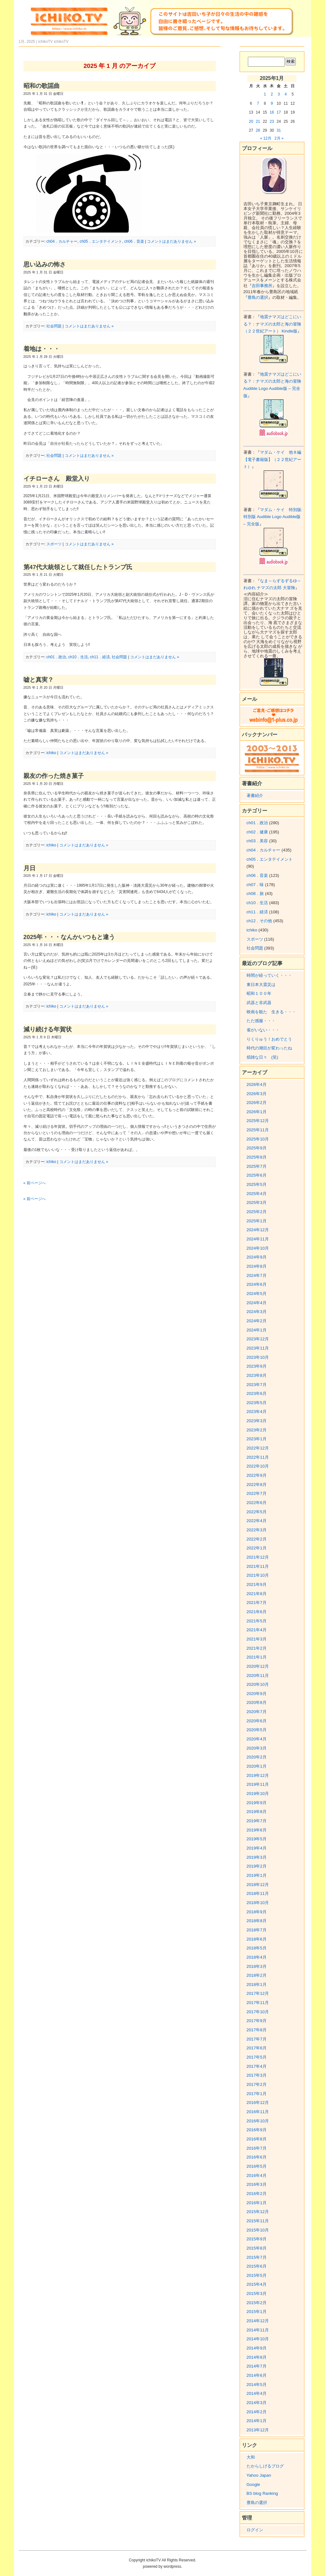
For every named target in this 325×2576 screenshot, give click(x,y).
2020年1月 (257, 1766)
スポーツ (54, 544)
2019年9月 (257, 1802)
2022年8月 (257, 1484)
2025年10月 (258, 1139)
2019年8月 (257, 1811)
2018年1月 (257, 1984)
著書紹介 (255, 795)
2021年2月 (257, 1648)
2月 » (279, 138)
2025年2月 (257, 1211)
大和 (251, 2457)
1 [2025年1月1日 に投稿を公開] (265, 94)
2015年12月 (258, 2211)
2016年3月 (257, 2184)
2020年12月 (258, 1666)
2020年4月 (257, 1739)
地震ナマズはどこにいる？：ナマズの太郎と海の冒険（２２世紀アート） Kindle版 (272, 323)
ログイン (255, 2529)
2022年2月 (257, 1539)
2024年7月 (257, 1275)
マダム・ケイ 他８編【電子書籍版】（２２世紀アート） (272, 459)
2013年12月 (258, 2430)
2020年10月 (258, 1684)
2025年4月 (257, 1193)
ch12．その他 (259, 920)
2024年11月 (258, 1239)
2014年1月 (257, 2420)
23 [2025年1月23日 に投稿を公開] (272, 121)
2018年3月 (257, 1966)
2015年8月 (257, 2248)
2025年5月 (257, 1184)
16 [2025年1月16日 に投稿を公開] (272, 112)
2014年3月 (257, 2402)
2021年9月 (257, 1584)
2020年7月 (257, 1711)
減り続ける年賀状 (47, 1029)
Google (253, 2484)
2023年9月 (257, 1366)
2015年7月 (257, 2257)
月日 (29, 868)
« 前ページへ (34, 1183)
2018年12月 (258, 1884)
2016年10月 (258, 2121)
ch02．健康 (257, 832)
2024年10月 (258, 1248)
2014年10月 (258, 2338)
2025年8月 (257, 1157)
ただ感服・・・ (261, 1020)
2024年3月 (257, 1311)
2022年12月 (258, 1448)
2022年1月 (257, 1548)
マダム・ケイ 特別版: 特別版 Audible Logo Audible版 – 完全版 (272, 516)
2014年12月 (258, 2320)
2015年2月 (257, 2302)
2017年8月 (257, 2029)
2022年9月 (257, 1475)
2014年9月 (257, 2348)
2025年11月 (258, 1129)
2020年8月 (257, 1702)
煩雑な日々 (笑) (262, 1057)
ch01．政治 (56, 657)
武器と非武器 (259, 1002)
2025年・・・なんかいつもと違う (69, 937)
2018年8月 (257, 1920)
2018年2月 (257, 1975)
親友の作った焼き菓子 (53, 775)
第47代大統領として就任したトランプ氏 (78, 567)
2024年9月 (257, 1257)
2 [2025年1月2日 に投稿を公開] (272, 94)
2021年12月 (258, 1557)
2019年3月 (257, 1857)
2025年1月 (257, 1221)
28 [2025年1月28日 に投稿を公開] (258, 130)
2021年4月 (257, 1629)
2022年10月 (258, 1466)
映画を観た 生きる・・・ (271, 1011)
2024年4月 (257, 1302)
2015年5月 (257, 2275)
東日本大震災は (261, 984)
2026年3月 (257, 1093)
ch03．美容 (257, 840)
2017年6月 (257, 2048)
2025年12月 (258, 1120)
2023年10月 (258, 1357)
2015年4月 (257, 2284)
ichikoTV (61, 41)
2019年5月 (257, 1839)
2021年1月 (257, 1657)
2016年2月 (257, 2193)
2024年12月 (258, 1229)
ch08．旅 (255, 893)
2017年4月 (257, 2066)
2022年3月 (257, 1530)
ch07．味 (255, 884)
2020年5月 (257, 1729)
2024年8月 (257, 1266)
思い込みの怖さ (44, 264)
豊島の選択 (258, 297)
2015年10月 (258, 2230)
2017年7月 (257, 2039)
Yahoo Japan (259, 2475)
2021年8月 (257, 1593)
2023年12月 (258, 1339)
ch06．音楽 (134, 241)
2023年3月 (257, 1420)
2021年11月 (258, 1566)
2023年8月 (257, 1375)
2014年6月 (257, 2375)
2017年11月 (258, 2002)
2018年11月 (258, 1893)
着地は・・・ (41, 348)
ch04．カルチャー (61, 241)
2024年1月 (257, 1330)
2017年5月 (257, 2057)
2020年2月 (257, 1757)
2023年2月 (257, 1430)
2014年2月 (257, 2411)
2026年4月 (257, 1084)
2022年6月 (257, 1502)
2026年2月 (257, 1102)
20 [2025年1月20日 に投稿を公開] (251, 121)
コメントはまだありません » (171, 241)
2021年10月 (258, 1575)
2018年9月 (257, 1911)
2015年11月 (258, 2220)
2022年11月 (258, 1457)
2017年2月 (257, 2084)
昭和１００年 (259, 993)
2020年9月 (257, 1693)
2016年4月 (257, 2175)
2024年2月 (257, 1320)
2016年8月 (257, 2139)
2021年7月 (257, 1602)
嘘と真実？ (38, 679)
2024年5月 (257, 1293)
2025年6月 (257, 1175)
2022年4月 (257, 1520)
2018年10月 (258, 1902)
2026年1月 (257, 1111)
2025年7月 (257, 1166)
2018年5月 (257, 1948)
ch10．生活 (78, 657)
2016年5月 (257, 2166)
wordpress (172, 2566)
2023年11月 (258, 1348)
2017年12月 (258, 1993)
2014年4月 (257, 2393)
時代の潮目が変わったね (269, 1048)
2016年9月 (257, 2129)
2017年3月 (257, 2075)
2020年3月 (257, 1748)
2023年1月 (257, 1438)
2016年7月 (257, 2148)
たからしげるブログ (265, 2466)
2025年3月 (257, 1202)
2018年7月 (257, 1930)
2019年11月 (258, 1784)
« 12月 (265, 138)
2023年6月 (257, 1393)
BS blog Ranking (262, 2493)
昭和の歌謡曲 (41, 85)
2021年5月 (257, 1621)
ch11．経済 (100, 657)
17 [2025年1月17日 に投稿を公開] (279, 112)
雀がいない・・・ (263, 1030)
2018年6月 (257, 1939)
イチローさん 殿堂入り (56, 478)
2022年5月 (257, 1511)
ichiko (51, 753)
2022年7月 (257, 1493)
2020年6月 (257, 1720)
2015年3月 (257, 2293)
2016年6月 (257, 2157)
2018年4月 (257, 1957)
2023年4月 (257, 1411)
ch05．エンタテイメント (101, 241)
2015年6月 (257, 2266)
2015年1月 (257, 2311)
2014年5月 (257, 2384)
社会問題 (54, 326)
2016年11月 (258, 2111)
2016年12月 (258, 2102)
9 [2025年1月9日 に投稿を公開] (272, 103)
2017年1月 (257, 2093)
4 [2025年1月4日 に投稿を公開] (286, 94)
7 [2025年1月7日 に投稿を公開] (258, 103)
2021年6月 (257, 1611)
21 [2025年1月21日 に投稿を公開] (258, 121)
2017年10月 (258, 2011)
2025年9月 (257, 1148)
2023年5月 (257, 1402)
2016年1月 (257, 2202)
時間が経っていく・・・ (269, 975)
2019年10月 (258, 1793)
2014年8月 (257, 2357)
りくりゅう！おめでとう (269, 1039)
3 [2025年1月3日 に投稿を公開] (279, 94)
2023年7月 (257, 1384)
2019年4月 (257, 1848)
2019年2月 (257, 1866)
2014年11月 (258, 2330)
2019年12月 (258, 1775)
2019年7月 (257, 1820)
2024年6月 (257, 1284)
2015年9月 (257, 2239)
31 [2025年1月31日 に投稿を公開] (279, 130)
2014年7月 (257, 2366)
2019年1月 (257, 1875)
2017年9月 (257, 2020)
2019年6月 (257, 1830)
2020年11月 (258, 1675)
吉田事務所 (262, 285)
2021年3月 (257, 1639)
